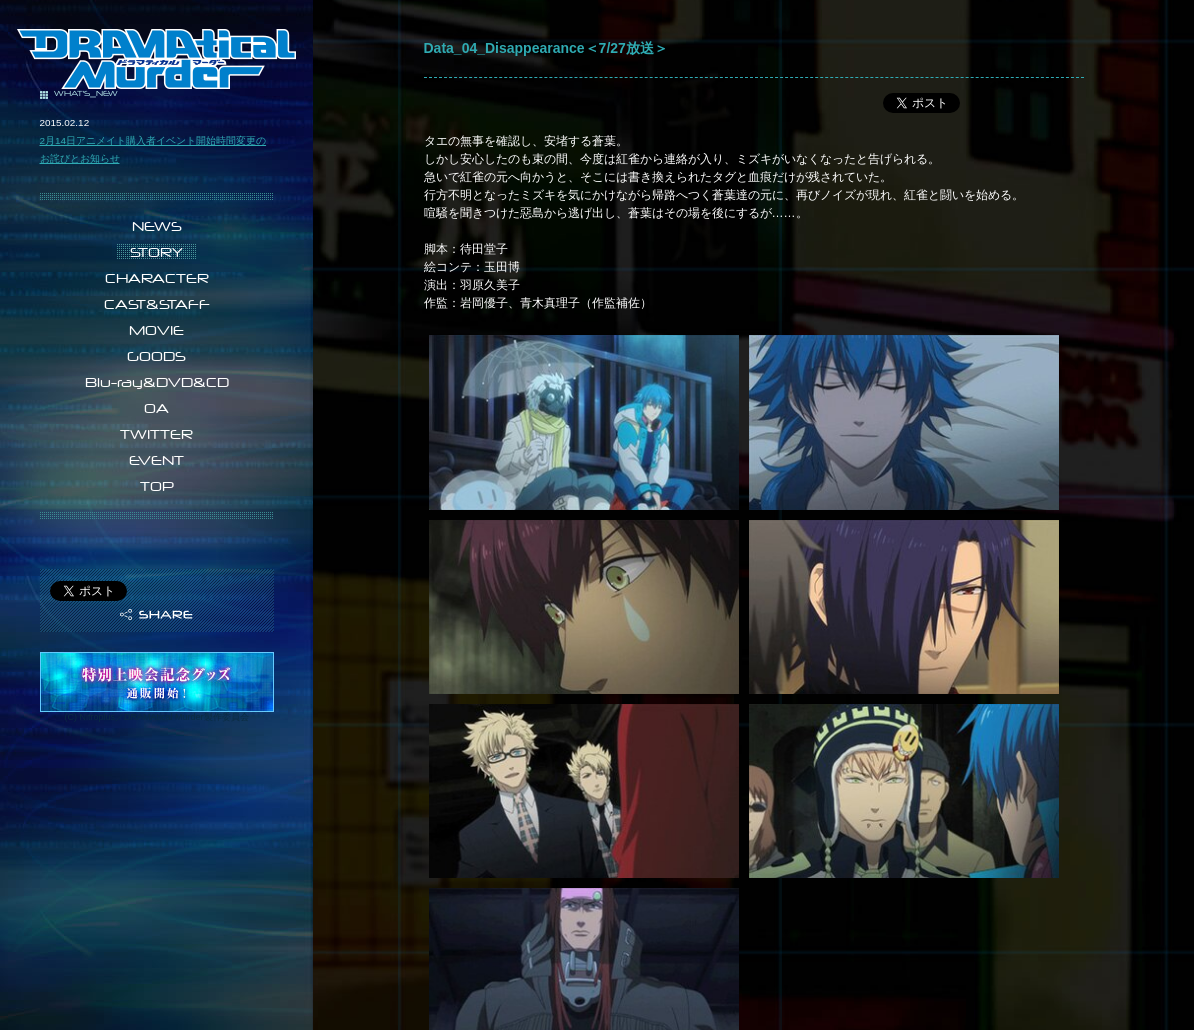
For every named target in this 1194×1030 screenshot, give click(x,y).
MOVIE (156, 330)
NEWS (157, 226)
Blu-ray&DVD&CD (157, 382)
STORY (156, 252)
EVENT (156, 460)
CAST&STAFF (157, 304)
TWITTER (156, 434)
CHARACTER (157, 278)
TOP (157, 486)
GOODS (156, 356)
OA (156, 408)
